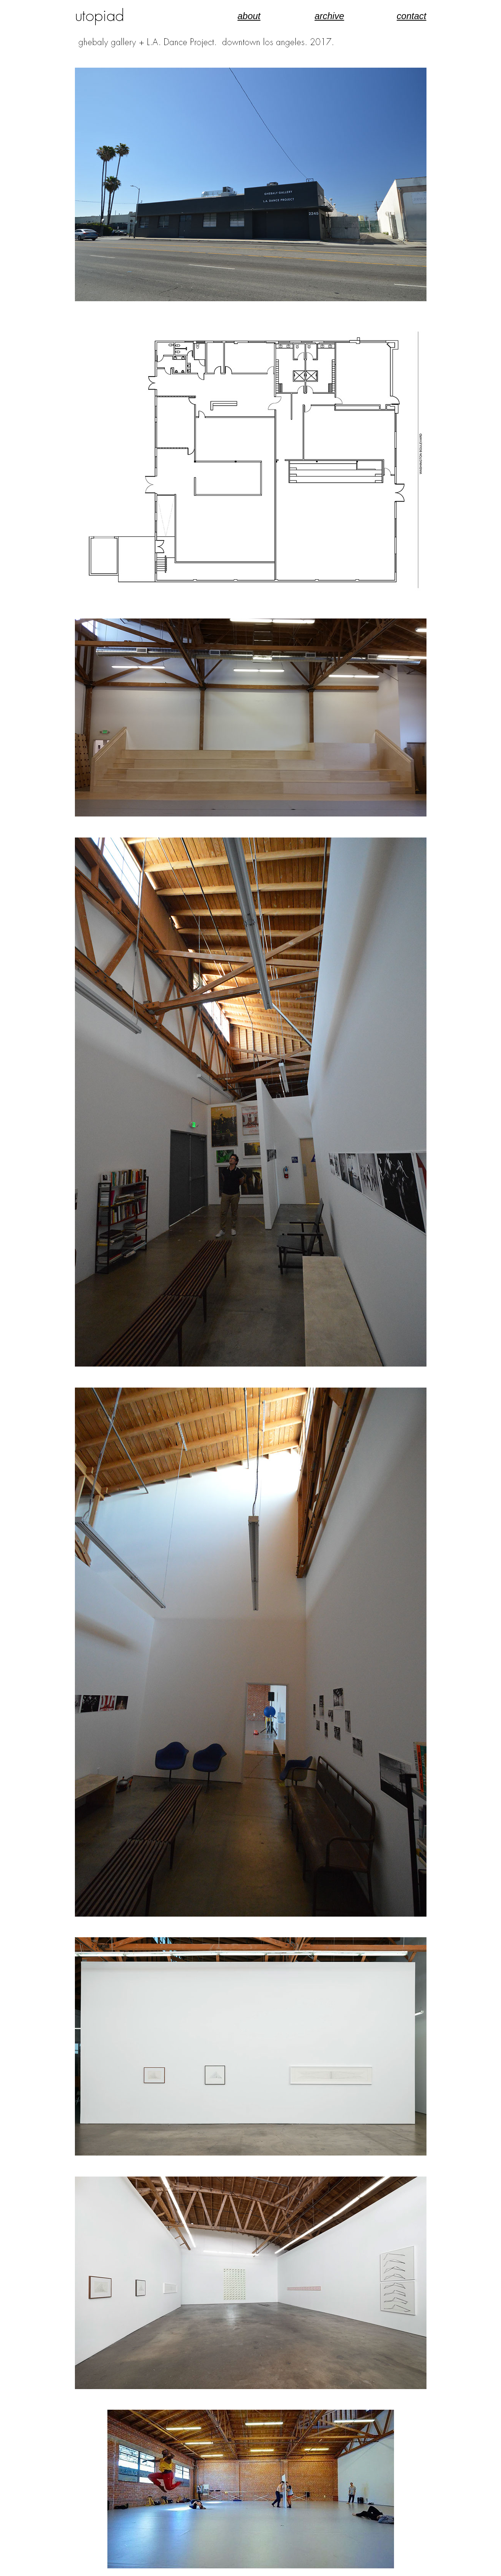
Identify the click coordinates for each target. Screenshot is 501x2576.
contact (411, 16)
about (248, 16)
